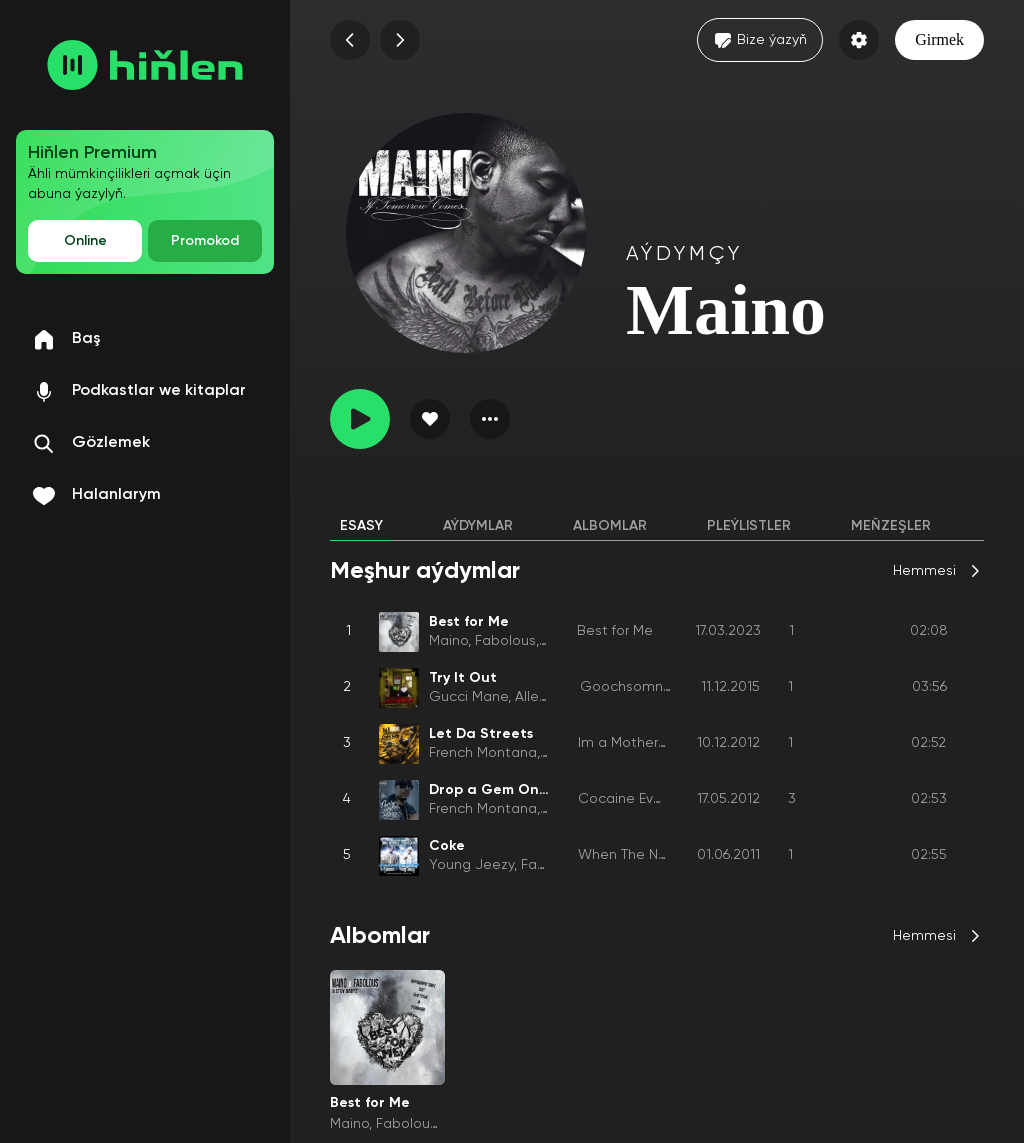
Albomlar (610, 526)
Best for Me (615, 631)
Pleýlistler (749, 526)
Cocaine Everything (642, 799)
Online (85, 241)
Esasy (361, 526)
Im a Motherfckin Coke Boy (667, 743)
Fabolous (505, 641)
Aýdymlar (478, 526)
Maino (448, 641)
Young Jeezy (471, 865)
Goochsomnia (627, 687)
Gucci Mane (468, 697)
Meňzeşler (891, 526)
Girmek (939, 39)
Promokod (205, 241)
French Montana (483, 753)
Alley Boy (544, 697)
